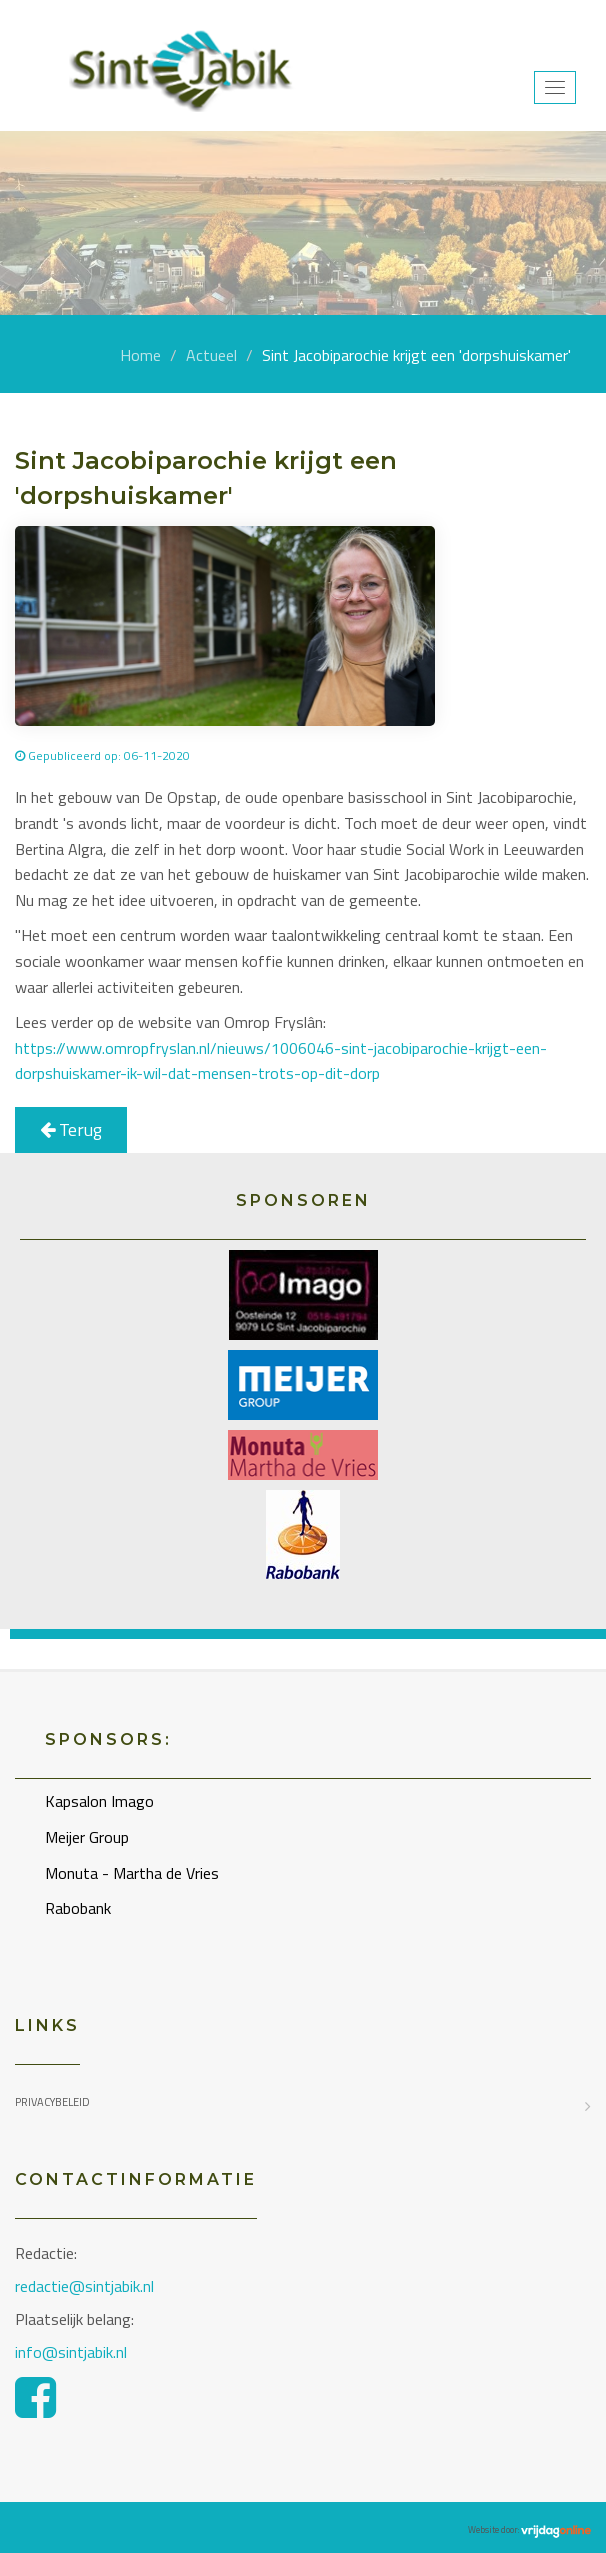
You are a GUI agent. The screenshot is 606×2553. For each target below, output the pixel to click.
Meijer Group (87, 1837)
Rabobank (78, 1908)
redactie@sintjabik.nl (84, 2286)
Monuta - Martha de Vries (132, 1873)
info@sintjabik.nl (73, 2352)
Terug (71, 1129)
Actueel (211, 355)
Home (140, 355)
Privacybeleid (52, 2102)
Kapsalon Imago (99, 1801)
